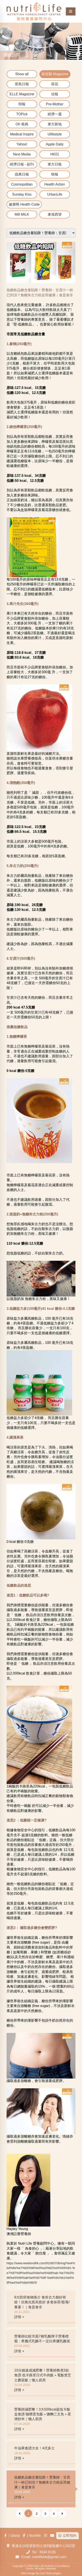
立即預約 (67, 2535)
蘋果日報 (22, 174)
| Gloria (12, 2535)
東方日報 (55, 164)
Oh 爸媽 (22, 124)
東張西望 (55, 214)
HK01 (54, 154)
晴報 (54, 174)
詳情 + (19, 2317)
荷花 (54, 84)
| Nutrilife (32, 2535)
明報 (21, 104)
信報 (54, 94)
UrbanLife (54, 194)
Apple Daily (55, 144)
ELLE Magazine (22, 94)
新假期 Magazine (55, 74)
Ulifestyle (55, 134)
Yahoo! (21, 144)
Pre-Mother (54, 104)
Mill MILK (22, 214)
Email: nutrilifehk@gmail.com (43, 2557)
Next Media (22, 154)
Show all (21, 74)
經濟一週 (55, 114)
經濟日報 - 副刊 (22, 164)
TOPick (22, 114)
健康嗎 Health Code (24, 204)
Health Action (54, 184)
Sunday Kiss (22, 194)
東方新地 (55, 124)
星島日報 (22, 84)
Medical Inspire (22, 134)
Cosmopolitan (22, 184)
